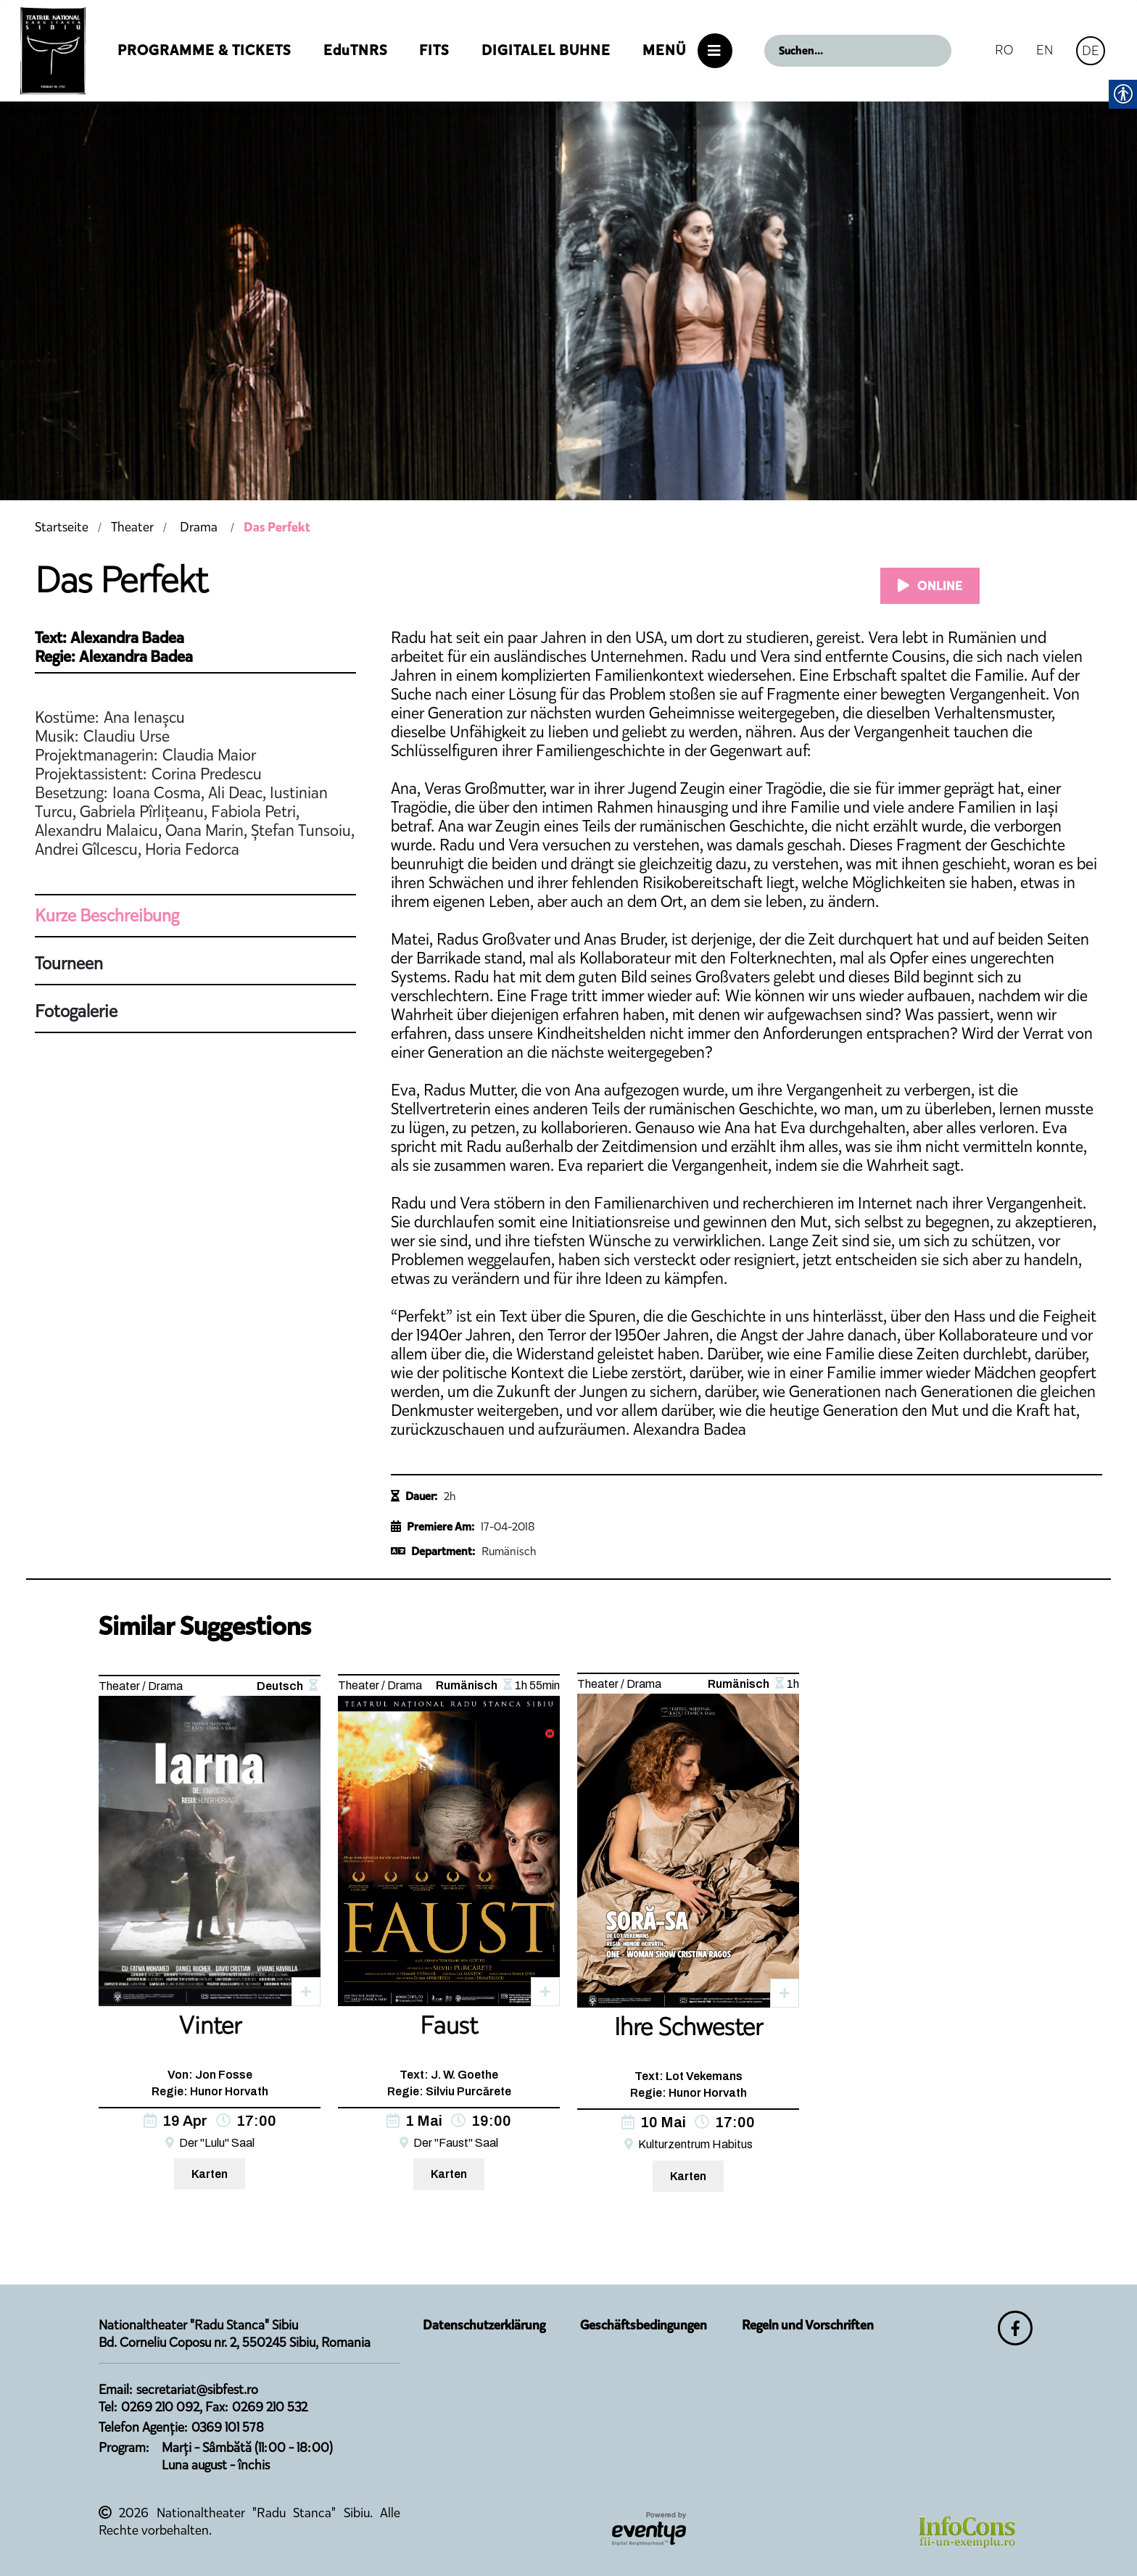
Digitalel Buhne (546, 50)
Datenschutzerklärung (484, 2325)
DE (1090, 50)
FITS (434, 50)
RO (1004, 49)
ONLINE (930, 585)
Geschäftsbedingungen (643, 2325)
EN (1044, 49)
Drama (199, 527)
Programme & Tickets (204, 50)
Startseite (61, 527)
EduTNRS (355, 50)
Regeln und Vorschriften (808, 2325)
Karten (209, 2174)
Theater (132, 527)
